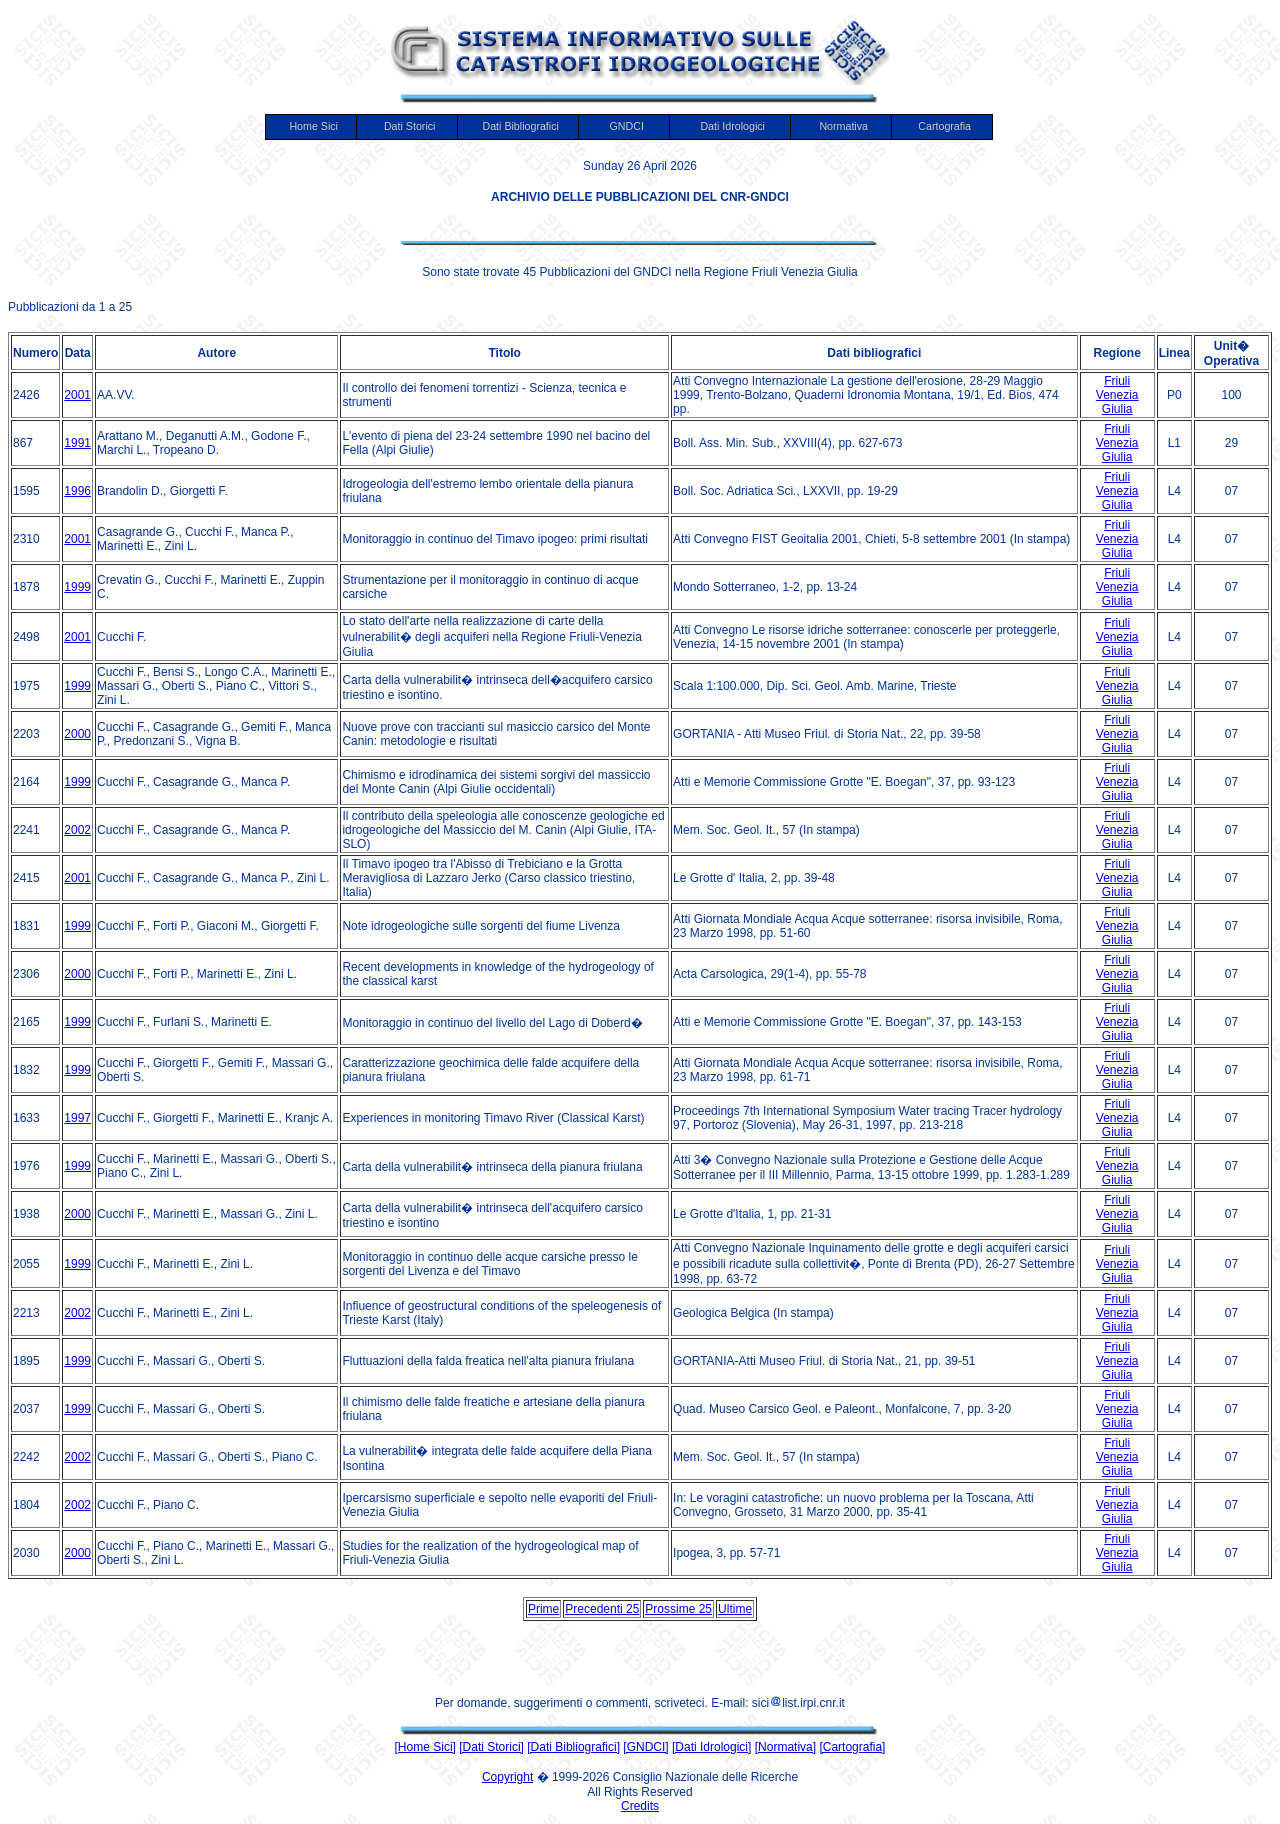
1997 (77, 1118)
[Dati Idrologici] (711, 1747)
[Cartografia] (852, 1747)
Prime (543, 1609)
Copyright (507, 1777)
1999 (77, 587)
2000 (77, 734)
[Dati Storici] (491, 1747)
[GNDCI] (645, 1747)
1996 (77, 491)
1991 (77, 443)
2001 (77, 395)
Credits (640, 1806)
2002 (77, 830)
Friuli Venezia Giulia (1117, 395)
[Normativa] (785, 1747)
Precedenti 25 (602, 1609)
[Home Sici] (425, 1747)
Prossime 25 (678, 1609)
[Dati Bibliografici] (573, 1747)
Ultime (735, 1609)
